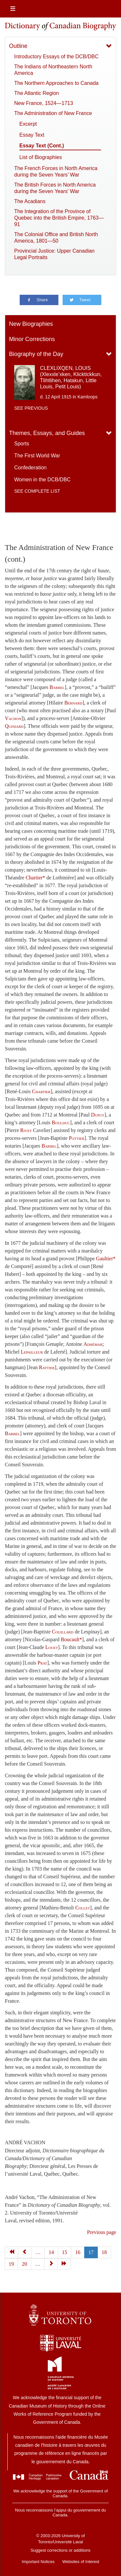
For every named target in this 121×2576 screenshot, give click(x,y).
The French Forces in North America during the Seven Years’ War (55, 171)
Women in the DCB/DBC (42, 479)
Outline (18, 46)
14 (51, 2252)
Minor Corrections (32, 339)
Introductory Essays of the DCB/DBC (56, 56)
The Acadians (29, 201)
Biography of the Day (36, 354)
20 (24, 2264)
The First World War (37, 455)
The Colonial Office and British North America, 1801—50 (56, 238)
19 (11, 2264)
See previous (31, 408)
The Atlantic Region (36, 93)
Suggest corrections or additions (61, 2550)
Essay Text (31, 135)
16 (77, 2252)
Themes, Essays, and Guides (47, 433)
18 (104, 2252)
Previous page (101, 2232)
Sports (21, 443)
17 (91, 2252)
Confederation (30, 467)
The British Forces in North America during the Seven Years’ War (55, 188)
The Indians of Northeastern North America (53, 70)
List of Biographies (40, 157)
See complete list (37, 491)
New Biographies (31, 324)
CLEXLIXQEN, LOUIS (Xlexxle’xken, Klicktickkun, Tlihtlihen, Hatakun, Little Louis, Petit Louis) (71, 377)
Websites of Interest (80, 2561)
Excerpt (28, 124)
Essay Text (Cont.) (41, 145)
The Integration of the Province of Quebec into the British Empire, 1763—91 (59, 218)
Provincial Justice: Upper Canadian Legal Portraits (54, 254)
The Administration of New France (53, 113)
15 (64, 2252)
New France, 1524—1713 (43, 103)
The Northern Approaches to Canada (56, 83)
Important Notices (38, 2561)
